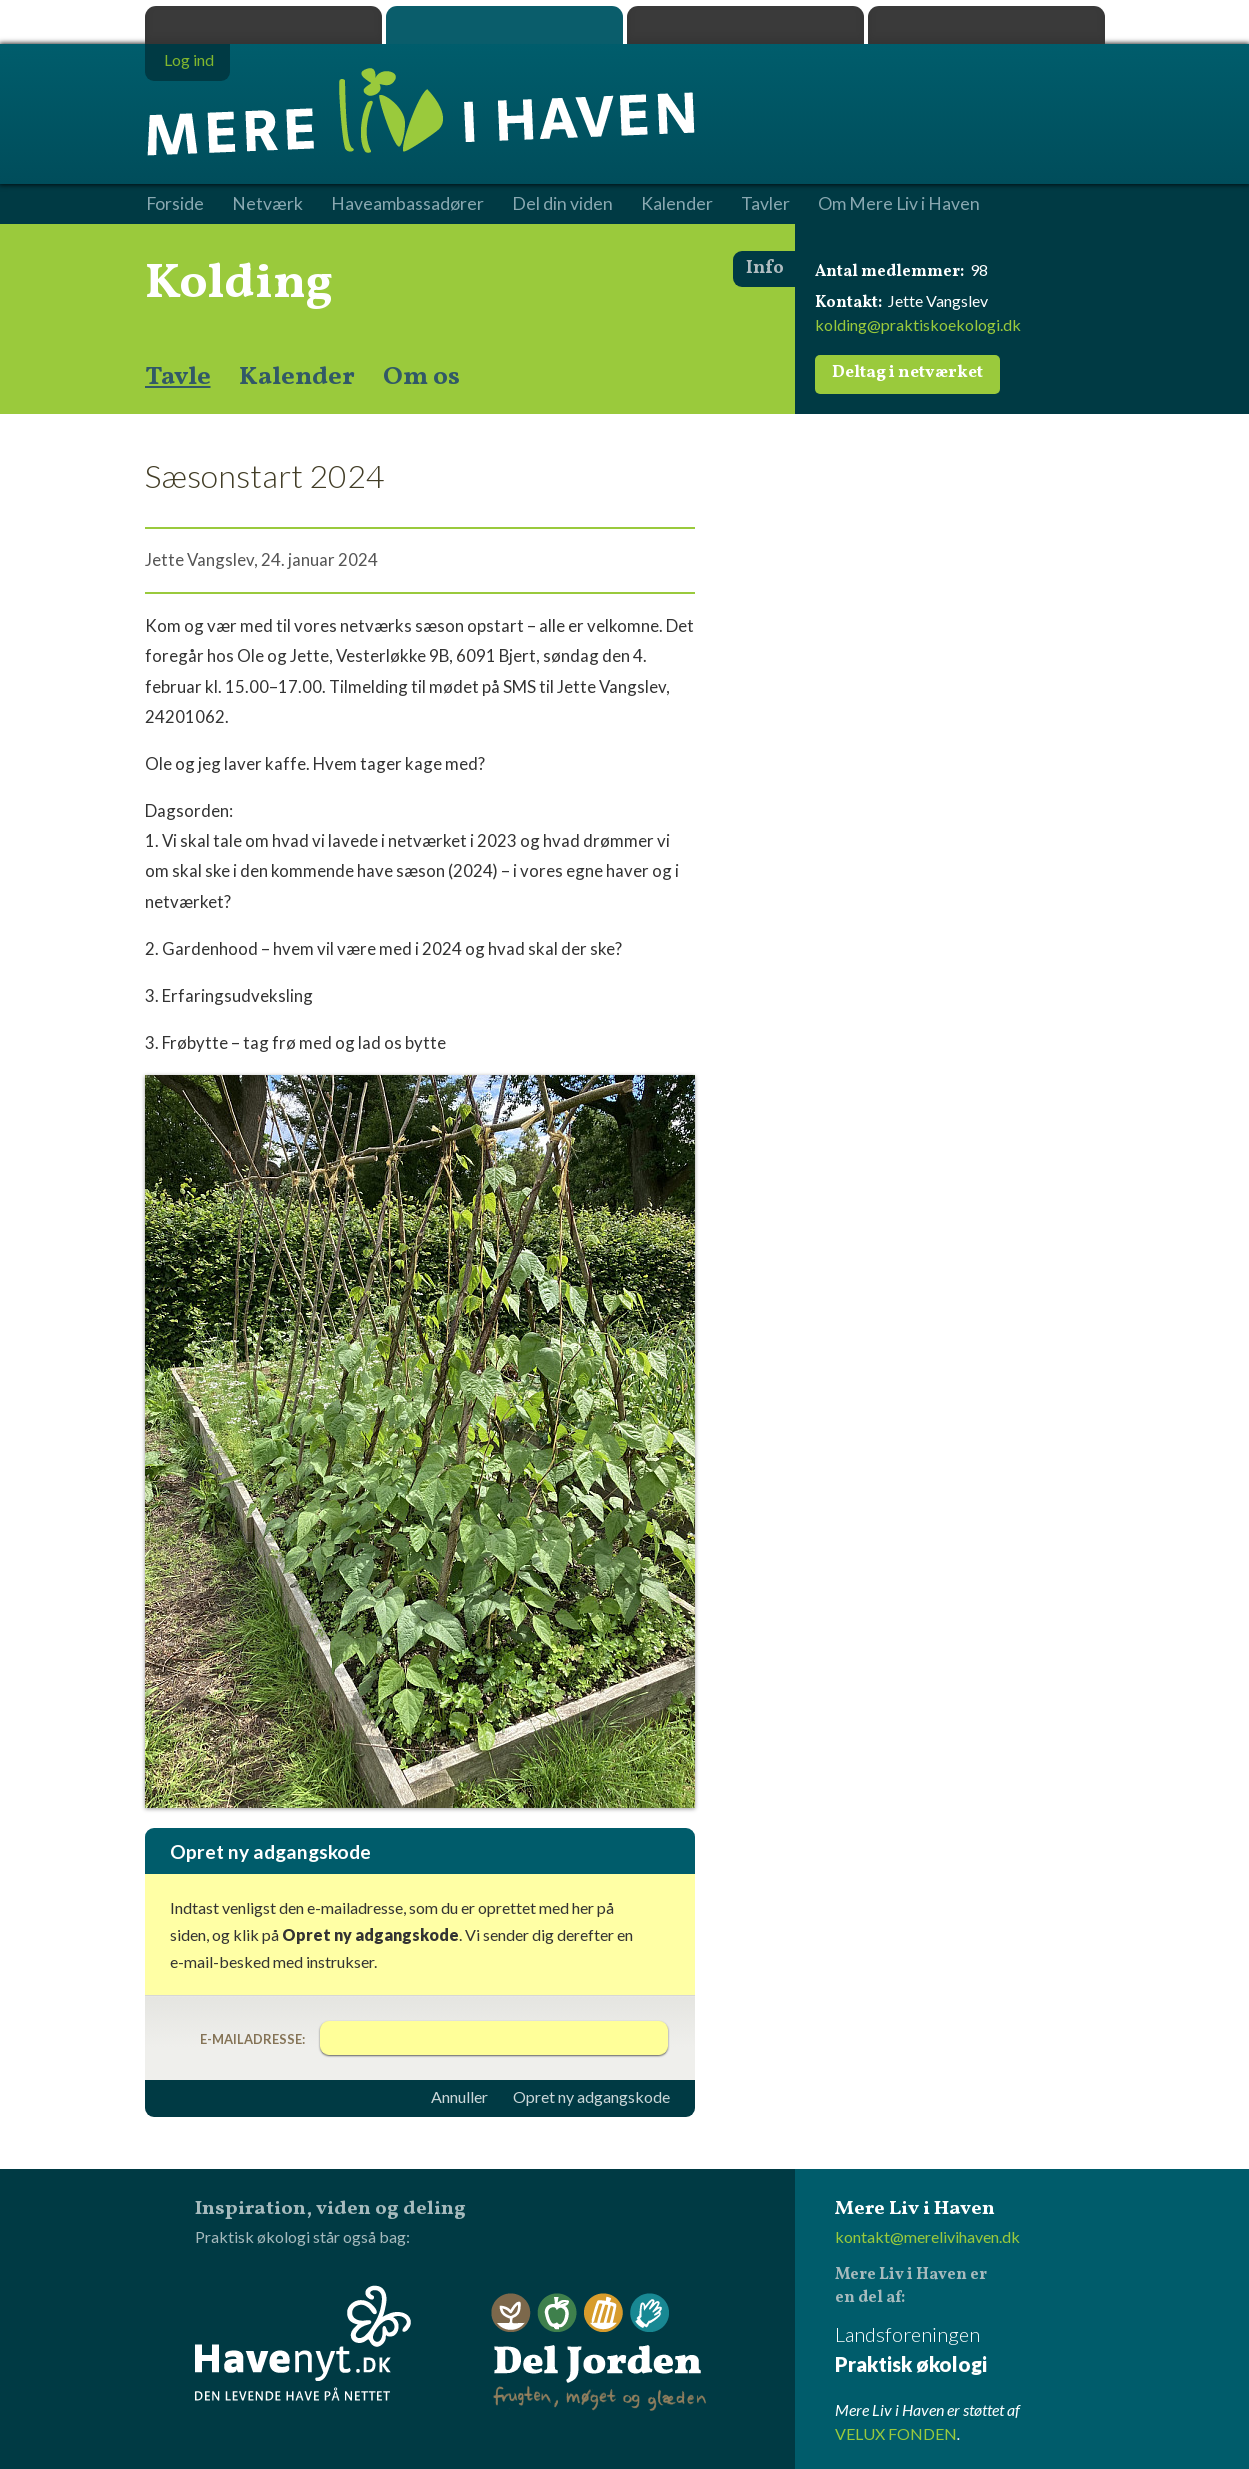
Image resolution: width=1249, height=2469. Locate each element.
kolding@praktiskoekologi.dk (918, 324)
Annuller (459, 2097)
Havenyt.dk (986, 25)
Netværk (267, 204)
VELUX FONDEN (896, 2433)
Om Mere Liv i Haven (899, 204)
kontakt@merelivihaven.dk (927, 2236)
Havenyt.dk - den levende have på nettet (303, 2343)
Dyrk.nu (745, 25)
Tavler (765, 204)
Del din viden (562, 204)
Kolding (239, 284)
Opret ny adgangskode (591, 2097)
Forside (175, 204)
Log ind (189, 59)
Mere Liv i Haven (504, 25)
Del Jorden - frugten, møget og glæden (599, 2352)
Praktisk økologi (263, 25)
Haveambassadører (407, 204)
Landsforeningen (970, 2350)
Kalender (297, 377)
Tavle (178, 377)
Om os (421, 377)
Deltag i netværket (907, 373)
